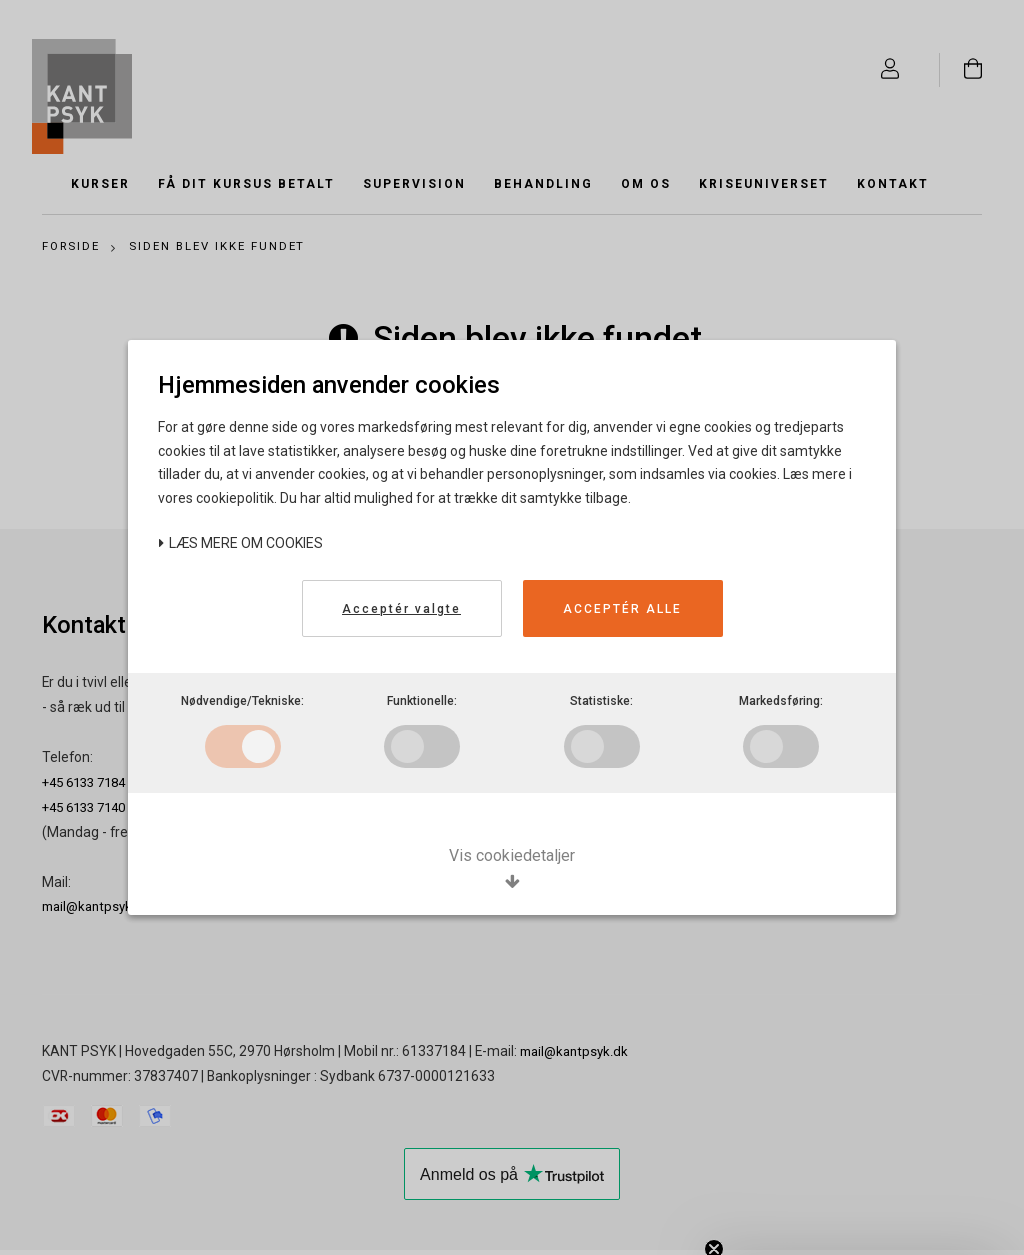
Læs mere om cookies (240, 543)
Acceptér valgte (401, 609)
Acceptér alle (622, 609)
